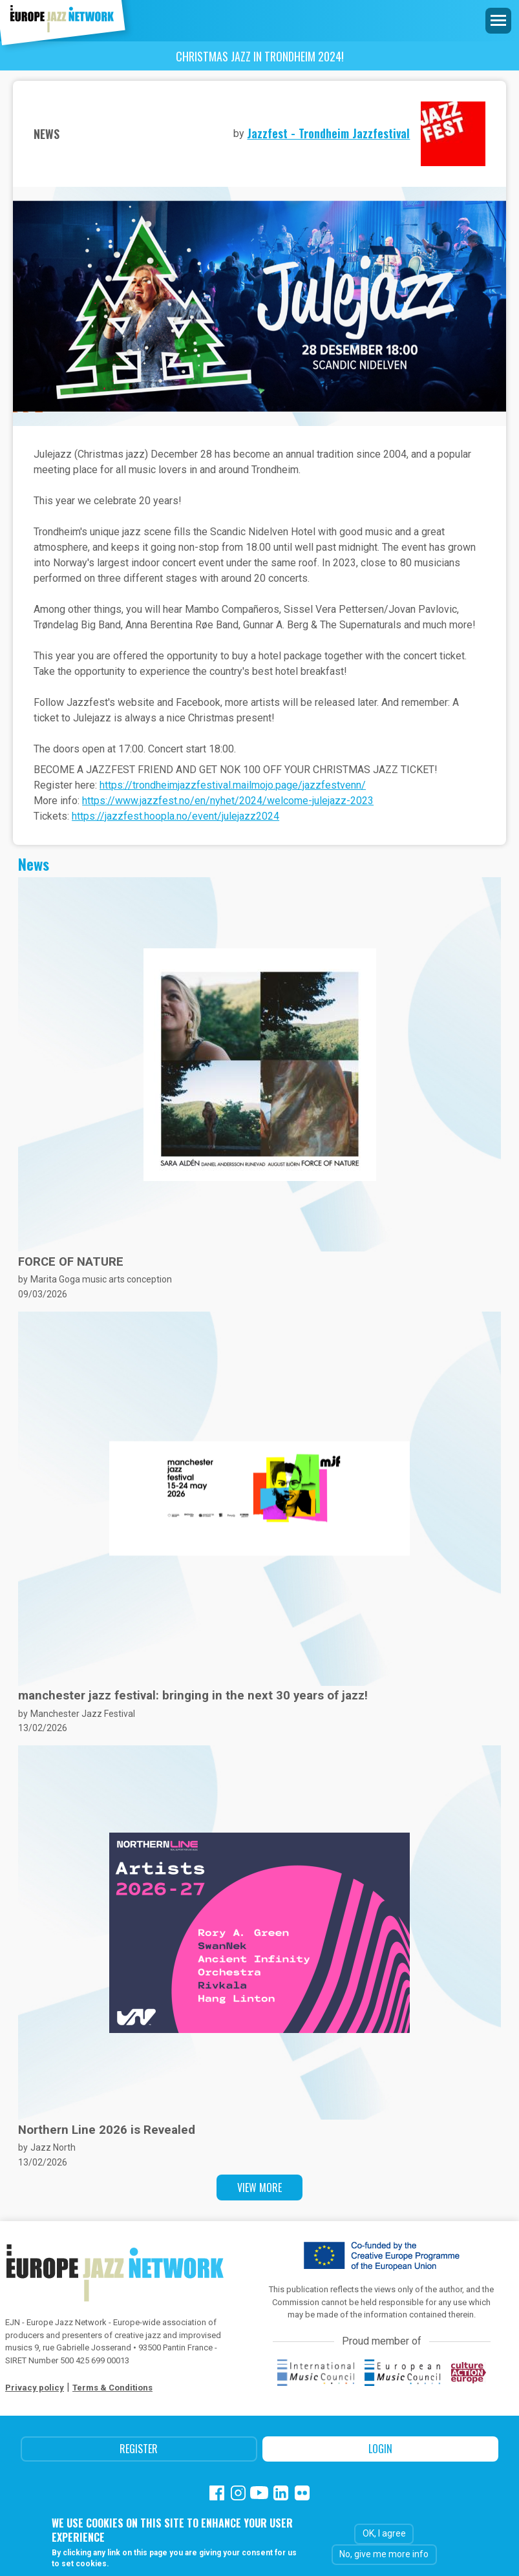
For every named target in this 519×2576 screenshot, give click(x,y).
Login (380, 2448)
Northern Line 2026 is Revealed (106, 2130)
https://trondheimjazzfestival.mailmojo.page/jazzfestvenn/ (233, 785)
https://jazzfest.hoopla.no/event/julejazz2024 (175, 816)
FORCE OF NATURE (70, 1262)
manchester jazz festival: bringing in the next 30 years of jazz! (193, 1695)
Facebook (217, 2493)
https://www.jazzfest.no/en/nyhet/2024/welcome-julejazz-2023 (228, 800)
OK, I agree (384, 2533)
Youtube (259, 2493)
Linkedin (280, 2493)
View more (259, 2187)
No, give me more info (384, 2554)
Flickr (302, 2493)
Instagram (238, 2493)
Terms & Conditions (112, 2387)
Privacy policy (34, 2387)
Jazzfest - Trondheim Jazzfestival (328, 133)
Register (139, 2448)
